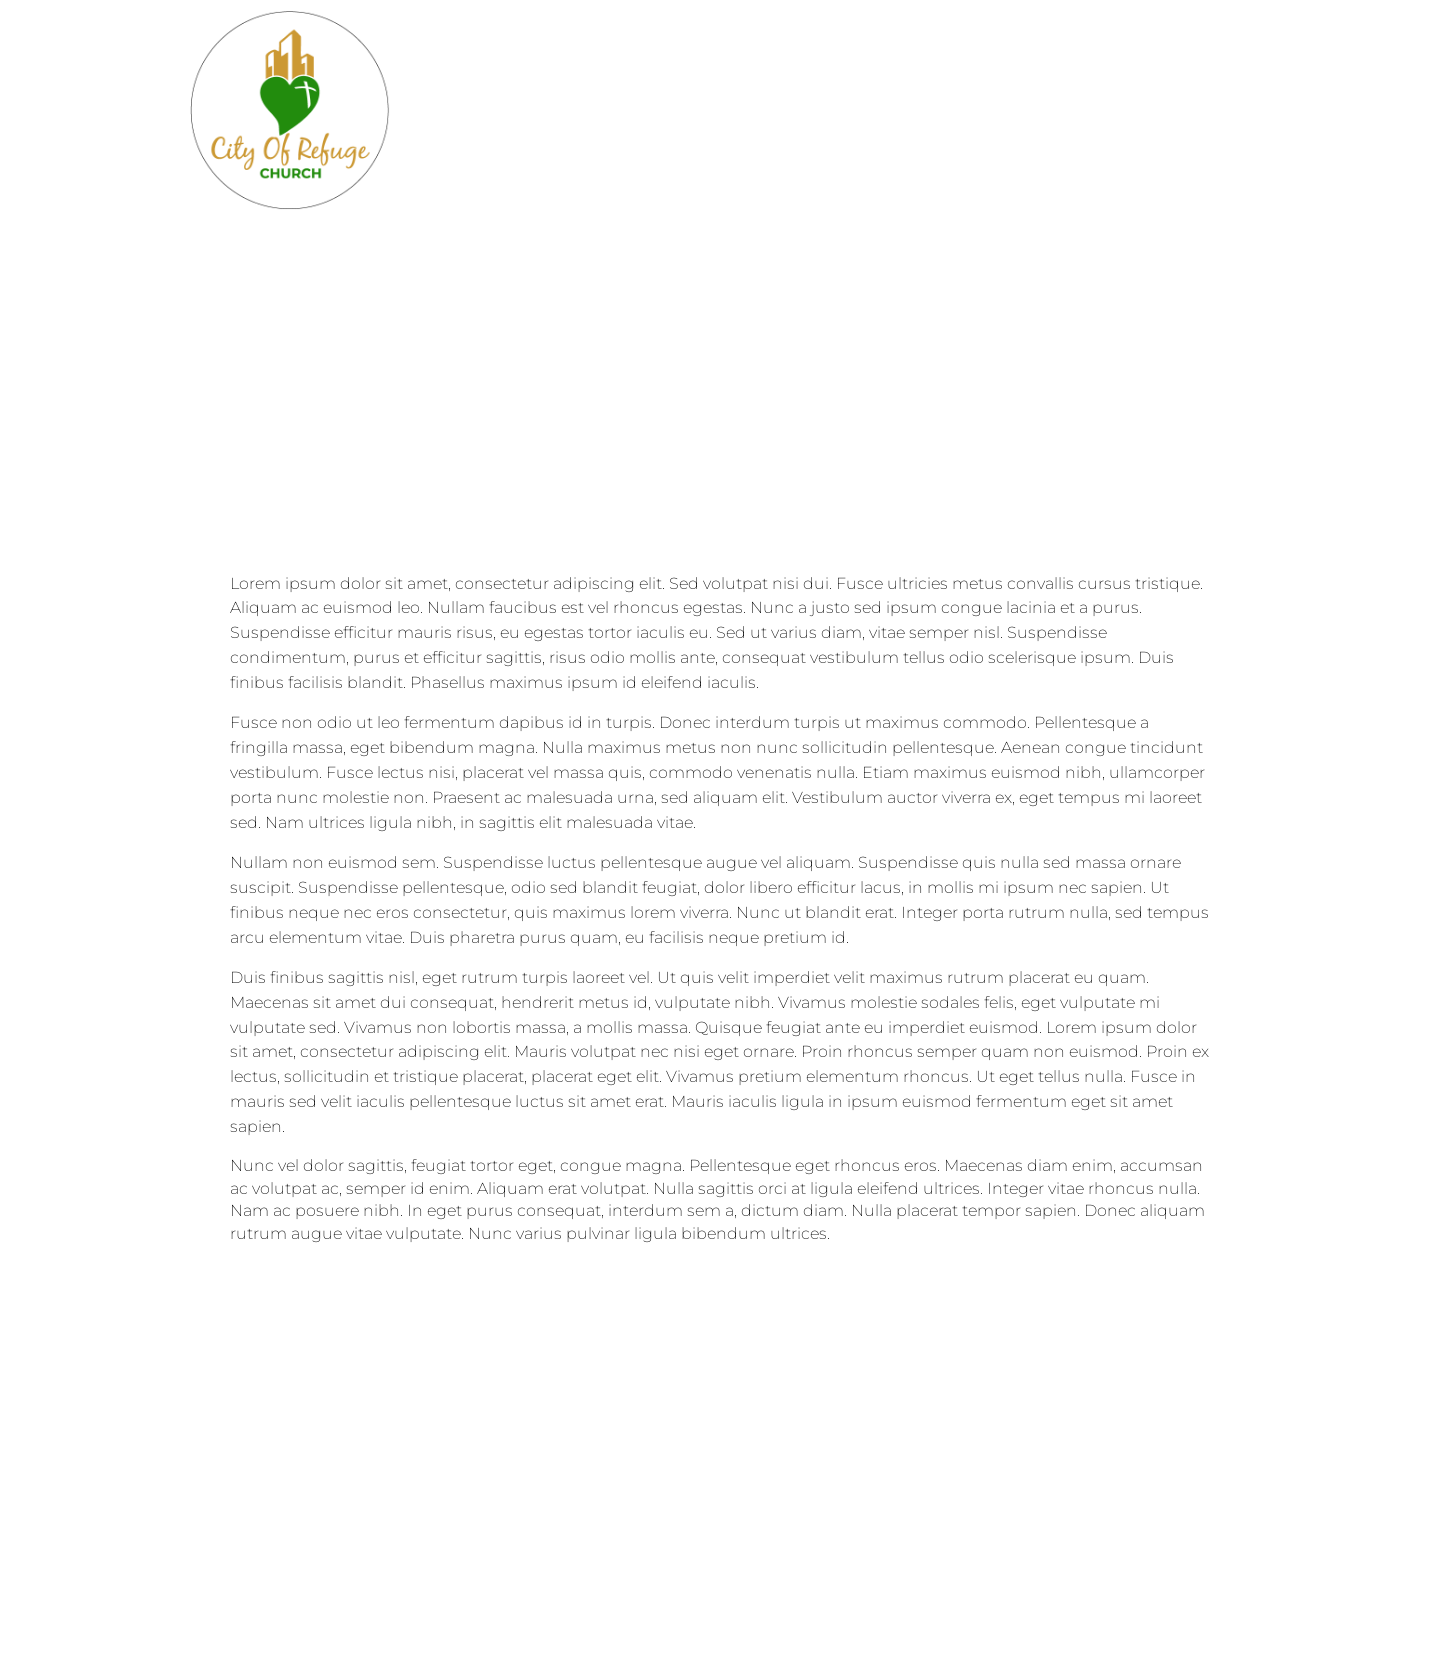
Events (856, 110)
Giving (959, 110)
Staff (1182, 110)
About (556, 110)
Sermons (1076, 110)
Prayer (1272, 110)
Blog (644, 110)
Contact (743, 110)
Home (458, 110)
